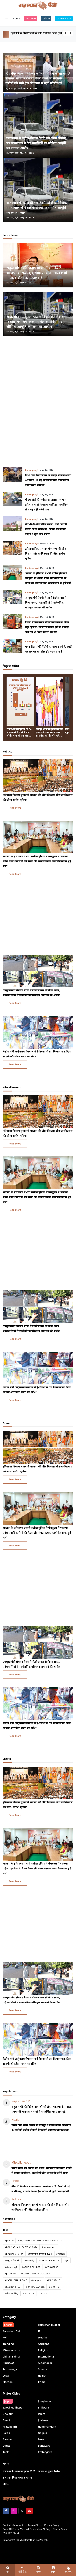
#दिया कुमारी (36, 2280)
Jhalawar (43, 2420)
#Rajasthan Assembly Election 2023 (40, 2240)
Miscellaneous (21, 2162)
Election (8, 2382)
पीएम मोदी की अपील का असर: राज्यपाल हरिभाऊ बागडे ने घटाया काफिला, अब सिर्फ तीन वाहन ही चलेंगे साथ (46, 504)
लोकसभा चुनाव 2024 (49, 2471)
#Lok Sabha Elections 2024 (21, 2247)
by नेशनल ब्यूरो (32, 543)
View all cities (28, 2529)
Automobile (45, 2363)
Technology (10, 2369)
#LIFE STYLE (53, 2280)
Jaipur (7, 2401)
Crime (46, 18)
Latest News (64, 18)
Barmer (7, 2439)
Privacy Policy (51, 2525)
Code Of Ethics (11, 2529)
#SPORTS (54, 2286)
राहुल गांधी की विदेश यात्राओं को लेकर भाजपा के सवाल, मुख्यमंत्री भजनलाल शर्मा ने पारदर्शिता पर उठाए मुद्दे (38, 32)
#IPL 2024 (28, 2293)
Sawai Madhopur (13, 2407)
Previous (65, 33)
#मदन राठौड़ (28, 2260)
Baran (41, 2439)
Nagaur (42, 2433)
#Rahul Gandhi (35, 2286)
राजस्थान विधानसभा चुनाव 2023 (19, 2471)
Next (70, 33)
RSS (5, 2533)
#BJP (66, 2260)
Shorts (8, 2324)
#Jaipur (9, 2240)
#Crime (42, 2293)
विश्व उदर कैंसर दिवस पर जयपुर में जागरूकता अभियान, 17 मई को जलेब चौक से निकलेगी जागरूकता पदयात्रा (48, 480)
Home (16, 18)
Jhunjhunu (44, 2401)
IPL (40, 2331)
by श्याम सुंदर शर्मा (13, 88)
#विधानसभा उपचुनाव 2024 (40, 2253)
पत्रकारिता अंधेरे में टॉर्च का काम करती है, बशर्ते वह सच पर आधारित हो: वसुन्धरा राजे (48, 649)
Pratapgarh (10, 2426)
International (46, 2356)
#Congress (51, 2267)
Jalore (41, 2414)
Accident (43, 2344)
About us (21, 2525)
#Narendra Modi (48, 2260)
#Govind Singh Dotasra (35, 2273)
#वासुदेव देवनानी (12, 2260)
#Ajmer (60, 2253)
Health (16, 2120)
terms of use (35, 2525)
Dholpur (8, 2414)
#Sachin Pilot (13, 2286)
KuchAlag (8, 2363)
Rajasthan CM (20, 2101)
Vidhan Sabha (11, 2356)
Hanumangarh (47, 2426)
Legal (6, 2375)
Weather (43, 2337)
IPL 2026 (31, 18)
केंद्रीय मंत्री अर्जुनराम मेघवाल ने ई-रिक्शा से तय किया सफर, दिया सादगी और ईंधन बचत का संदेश (37, 1054)
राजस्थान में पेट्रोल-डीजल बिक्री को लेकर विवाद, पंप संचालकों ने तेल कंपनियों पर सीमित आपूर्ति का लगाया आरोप (36, 143)
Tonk (6, 2452)
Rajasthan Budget (49, 2324)
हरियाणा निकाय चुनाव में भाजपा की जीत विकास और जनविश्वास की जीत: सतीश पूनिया (45, 553)
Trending (8, 2344)
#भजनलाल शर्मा (49, 2247)
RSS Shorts (14, 2533)
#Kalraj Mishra (14, 2253)
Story (64, 2529)
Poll (5, 2337)
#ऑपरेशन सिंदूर (12, 2293)
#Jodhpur (10, 2273)
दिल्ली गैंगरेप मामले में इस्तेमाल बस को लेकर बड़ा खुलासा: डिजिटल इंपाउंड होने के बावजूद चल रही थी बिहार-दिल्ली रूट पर (47, 627)
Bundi (6, 2420)
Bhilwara (43, 2407)
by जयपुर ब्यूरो (12, 153)
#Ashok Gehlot (31, 2267)
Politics (16, 2199)
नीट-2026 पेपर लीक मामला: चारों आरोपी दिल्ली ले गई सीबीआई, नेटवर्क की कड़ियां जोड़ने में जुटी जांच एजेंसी (46, 529)
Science (42, 2369)
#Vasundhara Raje (16, 2280)
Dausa (6, 2445)
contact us (9, 2525)
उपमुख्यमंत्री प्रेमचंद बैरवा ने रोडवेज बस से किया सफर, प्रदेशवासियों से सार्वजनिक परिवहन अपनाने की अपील (45, 602)
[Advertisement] (38, 372)
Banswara (44, 2445)
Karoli (6, 2433)
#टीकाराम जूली (11, 2267)
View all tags (44, 2529)
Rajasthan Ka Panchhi (36, 2540)
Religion (43, 2350)
